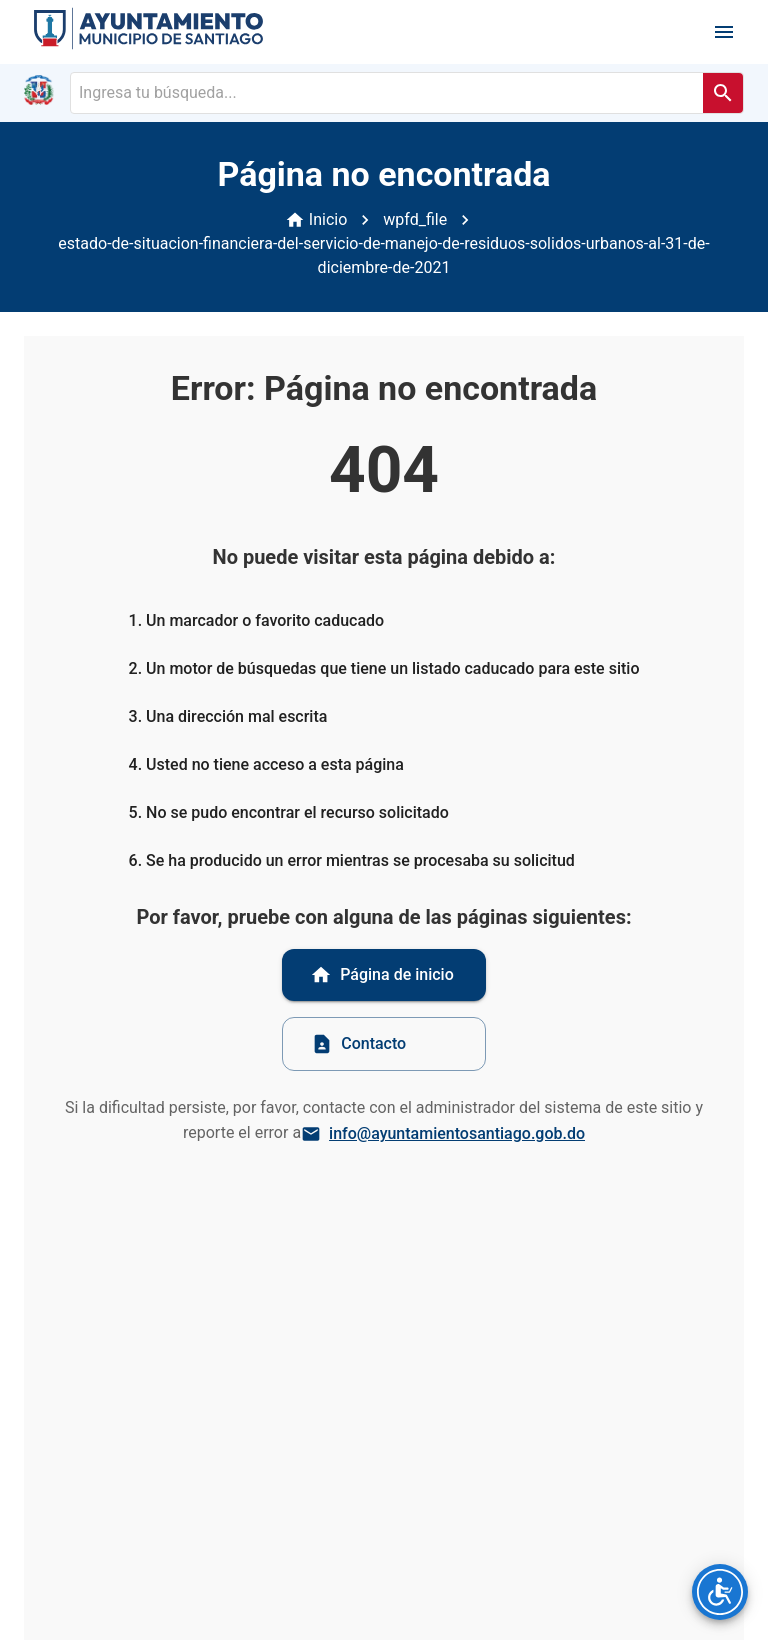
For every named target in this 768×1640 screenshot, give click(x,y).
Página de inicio (382, 975)
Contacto (358, 1044)
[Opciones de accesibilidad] (720, 1592)
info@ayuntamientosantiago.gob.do (445, 1134)
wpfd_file (415, 219)
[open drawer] (724, 32)
